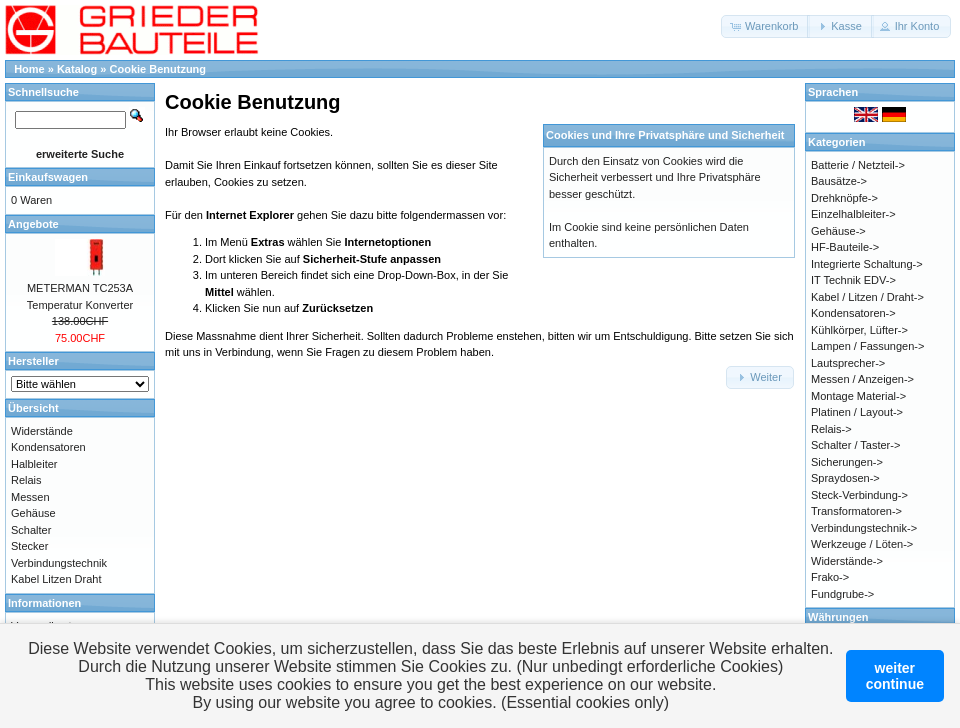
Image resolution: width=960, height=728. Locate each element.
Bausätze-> (839, 181)
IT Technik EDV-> (853, 280)
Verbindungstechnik (59, 563)
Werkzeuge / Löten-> (862, 544)
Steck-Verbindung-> (859, 495)
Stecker (29, 546)
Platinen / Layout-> (857, 412)
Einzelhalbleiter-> (853, 214)
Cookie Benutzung (158, 69)
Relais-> (831, 429)
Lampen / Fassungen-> (867, 346)
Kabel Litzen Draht (56, 579)
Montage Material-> (858, 396)
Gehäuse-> (838, 231)
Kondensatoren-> (853, 313)
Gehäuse (33, 513)
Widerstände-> (847, 561)
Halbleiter (34, 464)
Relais (26, 480)
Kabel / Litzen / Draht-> (867, 297)
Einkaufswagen (48, 177)
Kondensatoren (48, 447)
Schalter (31, 530)
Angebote (33, 224)
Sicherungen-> (847, 462)
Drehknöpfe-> (844, 198)
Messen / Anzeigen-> (862, 379)
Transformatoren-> (856, 511)
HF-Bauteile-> (845, 247)
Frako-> (830, 577)
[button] (765, 26)
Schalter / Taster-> (855, 445)
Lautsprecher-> (848, 363)
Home (29, 69)
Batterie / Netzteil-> (858, 165)
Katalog (77, 69)
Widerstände (42, 431)
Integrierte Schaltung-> (867, 264)
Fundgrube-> (842, 594)
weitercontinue (895, 676)
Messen (30, 497)
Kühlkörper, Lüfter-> (859, 330)
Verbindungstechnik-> (864, 528)
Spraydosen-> (845, 478)
